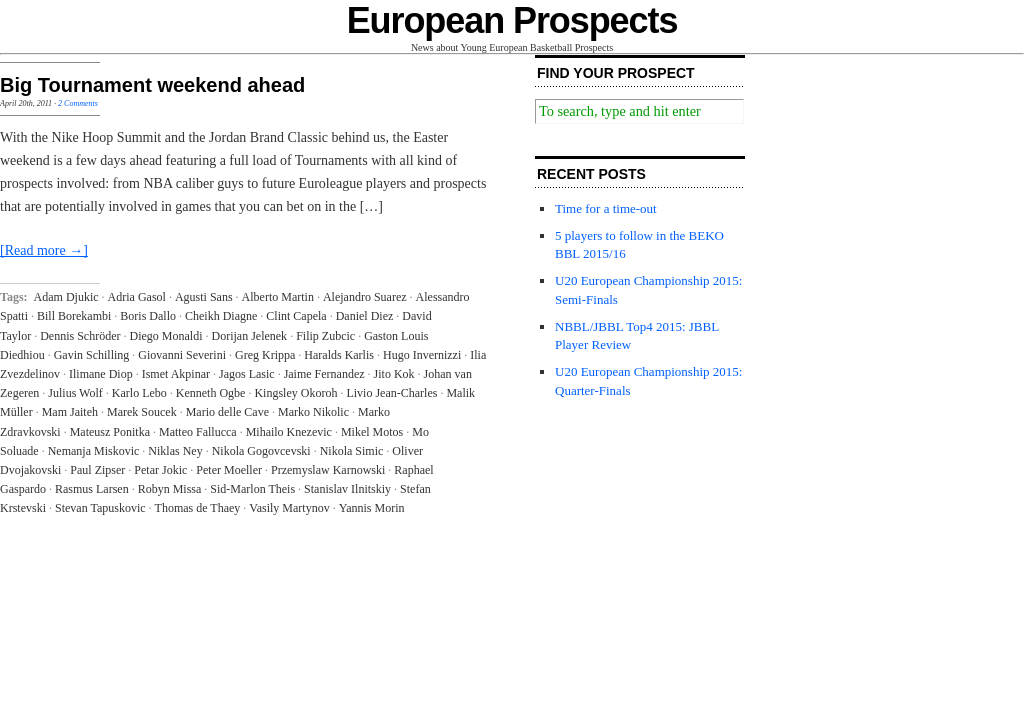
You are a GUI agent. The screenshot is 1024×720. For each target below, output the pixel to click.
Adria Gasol (137, 297)
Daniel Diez (365, 316)
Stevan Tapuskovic (100, 508)
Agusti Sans (204, 297)
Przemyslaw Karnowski (328, 470)
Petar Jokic (160, 470)
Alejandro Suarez (365, 297)
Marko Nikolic (313, 412)
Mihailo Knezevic (289, 432)
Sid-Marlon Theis (252, 489)
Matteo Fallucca (198, 432)
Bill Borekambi (74, 316)
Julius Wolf (75, 393)
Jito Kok (394, 374)
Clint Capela (296, 316)
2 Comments (78, 103)
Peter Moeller (229, 470)
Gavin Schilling (92, 355)
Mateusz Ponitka (110, 432)
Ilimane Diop (101, 374)
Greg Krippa (265, 355)
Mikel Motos (372, 432)
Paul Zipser (97, 470)
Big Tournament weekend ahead (152, 85)
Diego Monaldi (165, 336)
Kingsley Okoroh (295, 393)
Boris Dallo (148, 316)
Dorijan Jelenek (249, 336)
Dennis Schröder (80, 336)
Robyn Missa (170, 489)
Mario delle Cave (227, 412)
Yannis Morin (372, 508)
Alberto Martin (278, 297)
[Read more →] (44, 250)
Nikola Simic (352, 451)
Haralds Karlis (339, 355)
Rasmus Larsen (92, 489)
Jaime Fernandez (324, 374)
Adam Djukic (66, 297)
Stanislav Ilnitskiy (347, 489)
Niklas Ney (175, 451)
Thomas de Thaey (198, 508)
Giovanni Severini (182, 355)
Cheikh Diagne (221, 316)
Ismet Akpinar (176, 374)
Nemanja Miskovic (94, 451)
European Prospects (512, 20)
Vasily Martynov (289, 508)
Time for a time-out (606, 208)
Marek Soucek (142, 412)
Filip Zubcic (325, 336)
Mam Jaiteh (70, 412)
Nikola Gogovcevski (261, 451)
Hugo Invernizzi (422, 355)
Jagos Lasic (247, 374)
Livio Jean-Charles (391, 393)
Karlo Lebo (139, 393)
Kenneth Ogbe (211, 393)
